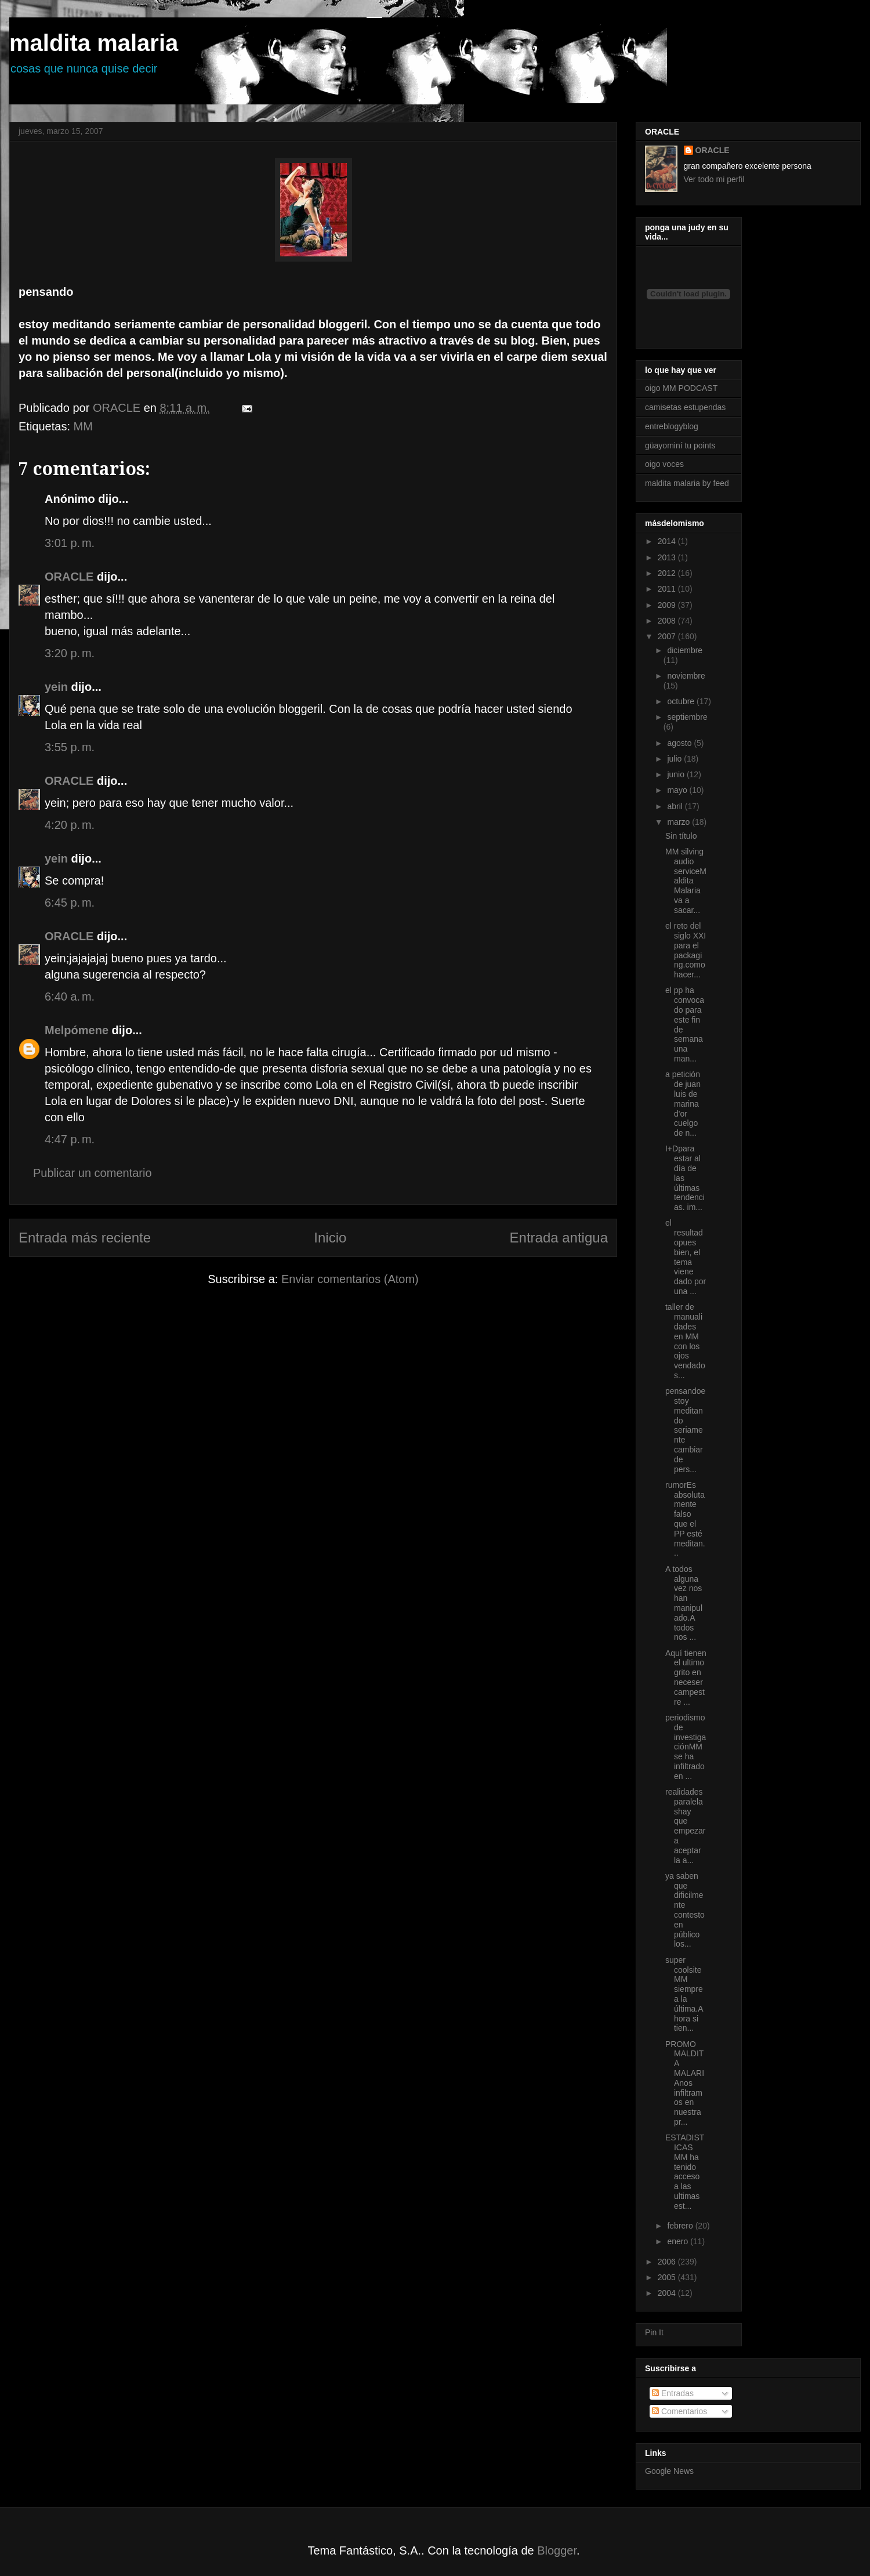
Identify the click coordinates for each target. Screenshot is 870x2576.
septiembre (687, 717)
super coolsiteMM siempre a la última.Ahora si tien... (684, 1994)
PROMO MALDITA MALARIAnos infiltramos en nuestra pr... (684, 2082)
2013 (668, 557)
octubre (682, 701)
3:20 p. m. (70, 653)
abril (675, 806)
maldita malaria (93, 43)
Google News (669, 2471)
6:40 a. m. (70, 996)
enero (678, 2241)
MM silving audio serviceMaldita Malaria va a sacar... (685, 881)
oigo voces (664, 464)
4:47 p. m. (70, 1139)
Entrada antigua (559, 1237)
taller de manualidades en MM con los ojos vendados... (685, 1341)
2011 (668, 588)
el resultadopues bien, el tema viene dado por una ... (685, 1257)
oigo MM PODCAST (681, 388)
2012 (668, 573)
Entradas (673, 2393)
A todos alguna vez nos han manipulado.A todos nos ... (683, 1603)
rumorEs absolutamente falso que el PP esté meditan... (685, 1519)
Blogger (557, 2550)
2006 (668, 2261)
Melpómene (76, 1030)
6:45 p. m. (70, 902)
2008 (668, 620)
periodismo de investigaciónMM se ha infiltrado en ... (685, 1747)
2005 (668, 2277)
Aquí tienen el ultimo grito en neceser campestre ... (685, 1678)
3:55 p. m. (70, 747)
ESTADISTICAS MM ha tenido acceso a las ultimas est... (684, 2172)
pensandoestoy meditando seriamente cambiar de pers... (685, 1429)
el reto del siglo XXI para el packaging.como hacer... (685, 950)
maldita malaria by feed (687, 483)
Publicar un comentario (92, 1172)
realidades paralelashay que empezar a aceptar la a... (685, 1826)
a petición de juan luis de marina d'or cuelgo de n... (683, 1103)
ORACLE (69, 576)
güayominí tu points (680, 445)
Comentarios (679, 2411)
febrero (681, 2225)
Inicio (330, 1237)
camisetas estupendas (685, 407)
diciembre (684, 650)
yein (56, 686)
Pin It (654, 2332)
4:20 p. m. (70, 824)
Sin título (681, 835)
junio (676, 774)
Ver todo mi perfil (714, 179)
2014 (668, 541)
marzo (679, 822)
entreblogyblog (671, 426)
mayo (678, 790)
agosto (680, 743)
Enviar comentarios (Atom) (350, 1279)
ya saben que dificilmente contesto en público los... (685, 1910)
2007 (668, 636)
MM (83, 426)
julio (675, 758)
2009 (668, 605)
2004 (668, 2293)
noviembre (686, 675)
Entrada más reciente (85, 1237)
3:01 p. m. (70, 543)
